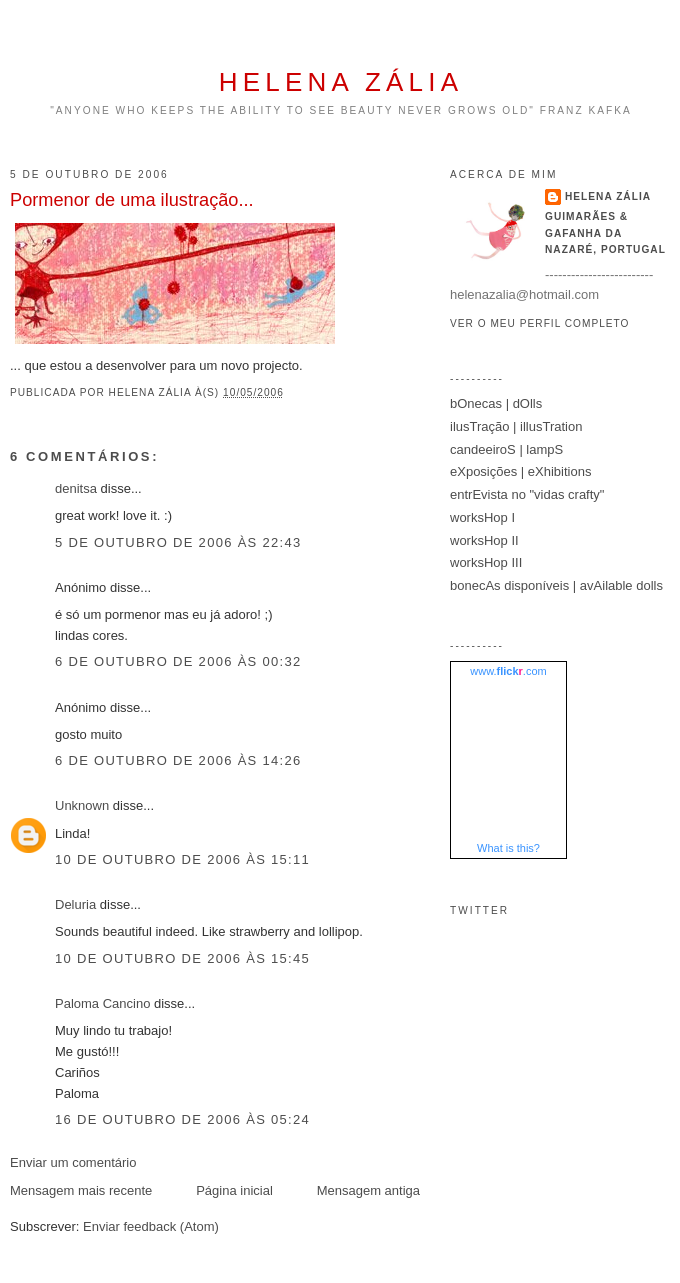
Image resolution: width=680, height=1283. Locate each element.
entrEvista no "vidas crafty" (527, 494)
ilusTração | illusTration (516, 426)
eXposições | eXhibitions (520, 471)
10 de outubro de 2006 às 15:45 (182, 958)
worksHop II (484, 540)
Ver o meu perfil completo (540, 323)
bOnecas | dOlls (496, 403)
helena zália (341, 82)
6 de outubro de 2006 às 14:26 (178, 760)
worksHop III (486, 562)
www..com (508, 671)
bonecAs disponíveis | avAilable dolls (556, 585)
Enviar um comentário (73, 1162)
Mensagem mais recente (81, 1190)
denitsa (76, 488)
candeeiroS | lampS (506, 449)
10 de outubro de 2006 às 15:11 (182, 859)
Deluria (75, 904)
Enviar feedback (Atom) (151, 1226)
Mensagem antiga (368, 1190)
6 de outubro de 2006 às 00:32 (178, 661)
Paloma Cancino (102, 1003)
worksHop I (482, 517)
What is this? (508, 848)
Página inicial (234, 1190)
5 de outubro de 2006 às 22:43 (178, 542)
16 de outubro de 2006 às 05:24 (182, 1119)
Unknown (82, 805)
